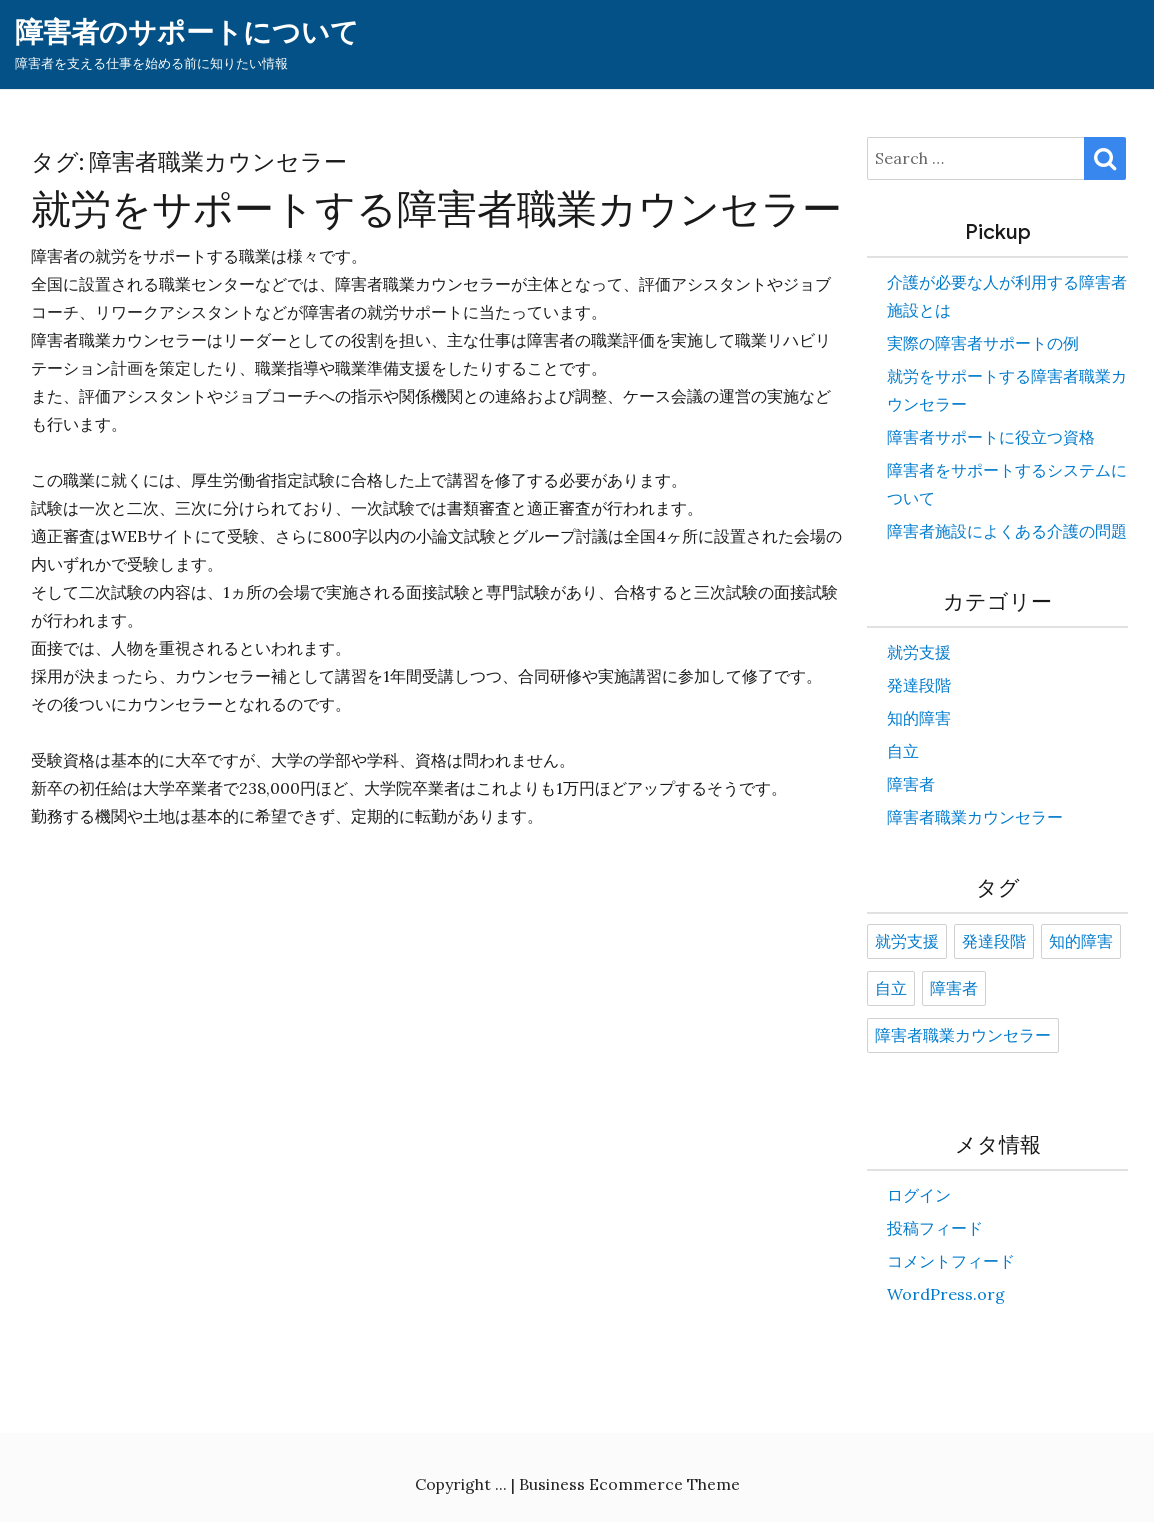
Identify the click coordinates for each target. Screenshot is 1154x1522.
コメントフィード (951, 1261)
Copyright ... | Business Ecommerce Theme (577, 1484)
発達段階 (919, 685)
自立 (903, 751)
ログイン (919, 1195)
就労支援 (919, 652)
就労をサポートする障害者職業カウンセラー (436, 209)
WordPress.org (946, 1294)
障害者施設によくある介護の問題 (1007, 531)
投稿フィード (935, 1228)
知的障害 (919, 718)
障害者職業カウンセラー (975, 817)
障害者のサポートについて (187, 32)
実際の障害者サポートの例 (983, 343)
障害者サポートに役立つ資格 (991, 437)
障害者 (911, 784)
